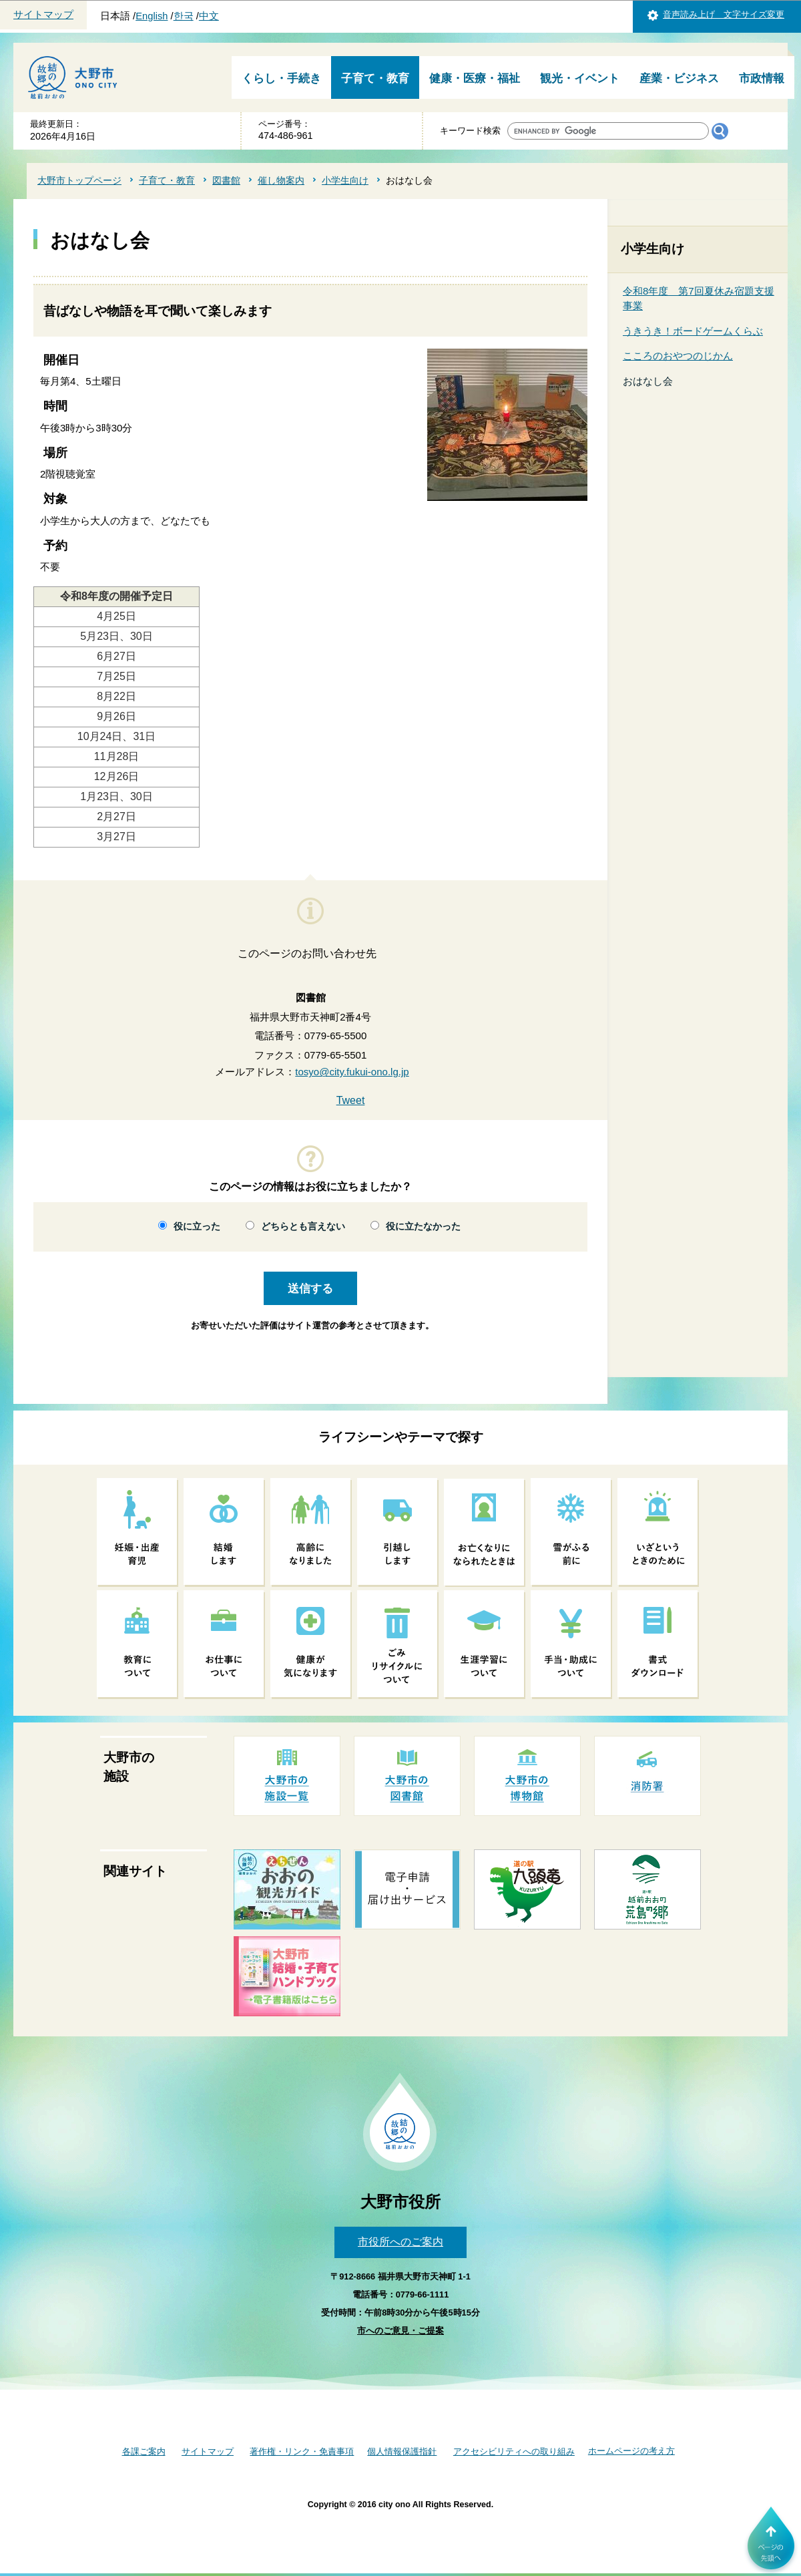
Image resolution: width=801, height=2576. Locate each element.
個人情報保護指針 (402, 2451)
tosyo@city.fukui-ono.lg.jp (352, 1071)
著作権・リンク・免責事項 (302, 2451)
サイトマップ (43, 14)
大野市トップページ (79, 180)
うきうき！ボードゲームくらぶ (693, 331)
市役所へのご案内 (400, 2241)
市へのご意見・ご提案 (400, 2331)
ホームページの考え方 (631, 2451)
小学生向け (345, 180)
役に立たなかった (423, 1227)
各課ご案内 (144, 2451)
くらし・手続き (281, 78)
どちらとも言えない (303, 1227)
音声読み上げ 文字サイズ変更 (723, 14)
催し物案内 (281, 180)
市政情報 (761, 78)
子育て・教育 (375, 78)
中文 (209, 16)
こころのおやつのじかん (678, 355)
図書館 (226, 180)
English (152, 16)
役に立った (197, 1227)
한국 (184, 16)
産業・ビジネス (679, 78)
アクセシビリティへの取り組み (514, 2451)
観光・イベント (579, 78)
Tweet (350, 1100)
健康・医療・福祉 (474, 78)
